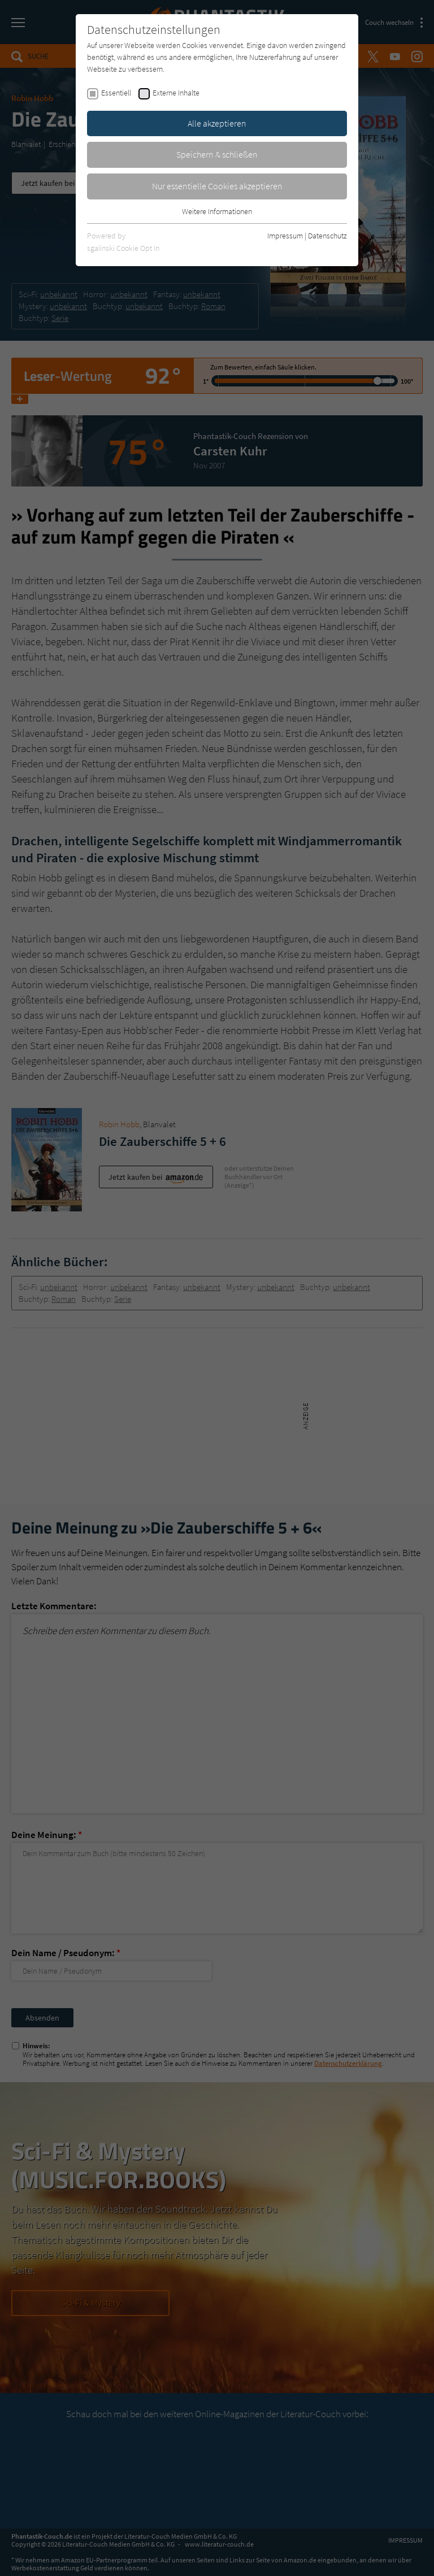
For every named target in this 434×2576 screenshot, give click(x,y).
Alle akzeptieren (217, 123)
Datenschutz (327, 236)
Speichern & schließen (217, 154)
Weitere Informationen (217, 211)
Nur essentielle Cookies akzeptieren (217, 186)
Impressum (285, 236)
